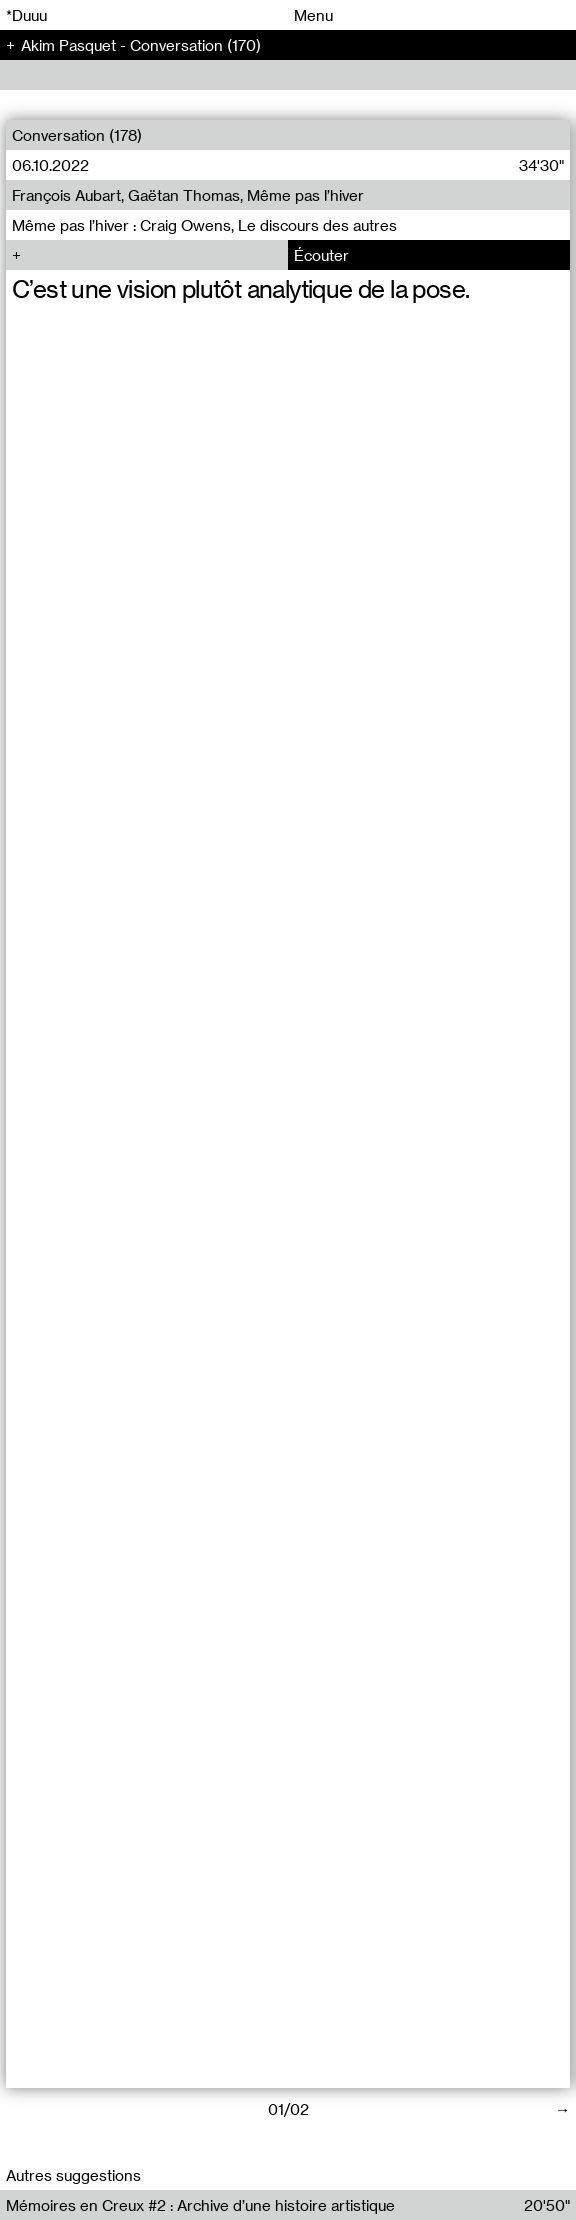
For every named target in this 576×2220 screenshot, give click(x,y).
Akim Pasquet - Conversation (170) (141, 45)
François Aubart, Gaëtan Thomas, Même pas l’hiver (188, 195)
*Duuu (26, 15)
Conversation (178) (77, 135)
